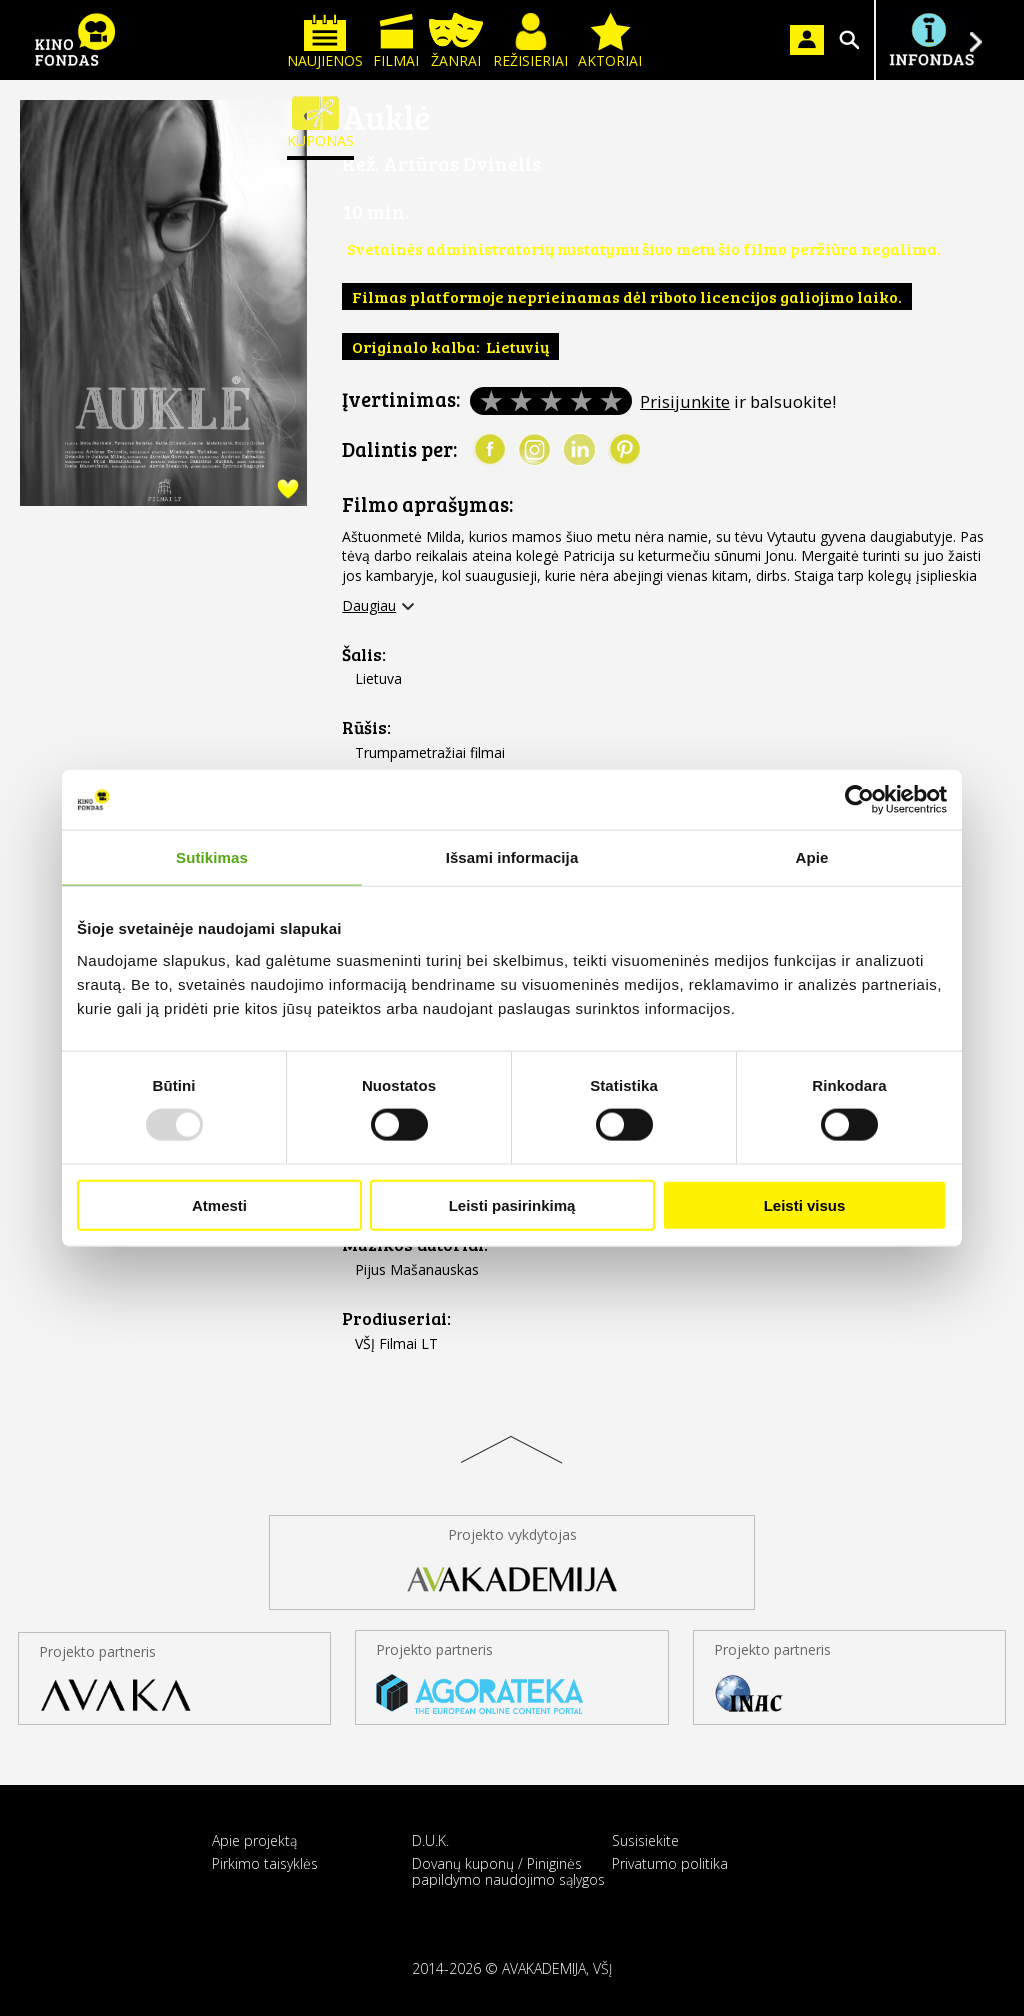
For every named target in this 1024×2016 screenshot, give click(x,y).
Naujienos (325, 41)
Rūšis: (366, 727)
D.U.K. (430, 1840)
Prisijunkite (685, 401)
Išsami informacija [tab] (512, 857)
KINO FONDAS (75, 40)
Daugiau (369, 606)
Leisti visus (805, 1204)
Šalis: (364, 654)
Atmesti (219, 1204)
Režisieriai (530, 41)
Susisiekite (645, 1840)
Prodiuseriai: (396, 1318)
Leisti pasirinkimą (512, 1204)
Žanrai (456, 41)
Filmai (396, 41)
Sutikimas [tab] (212, 857)
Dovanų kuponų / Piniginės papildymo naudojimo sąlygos (508, 1871)
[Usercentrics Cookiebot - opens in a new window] (859, 800)
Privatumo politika (670, 1863)
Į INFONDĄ (931, 40)
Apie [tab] (812, 857)
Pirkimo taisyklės (265, 1863)
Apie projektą (254, 1840)
